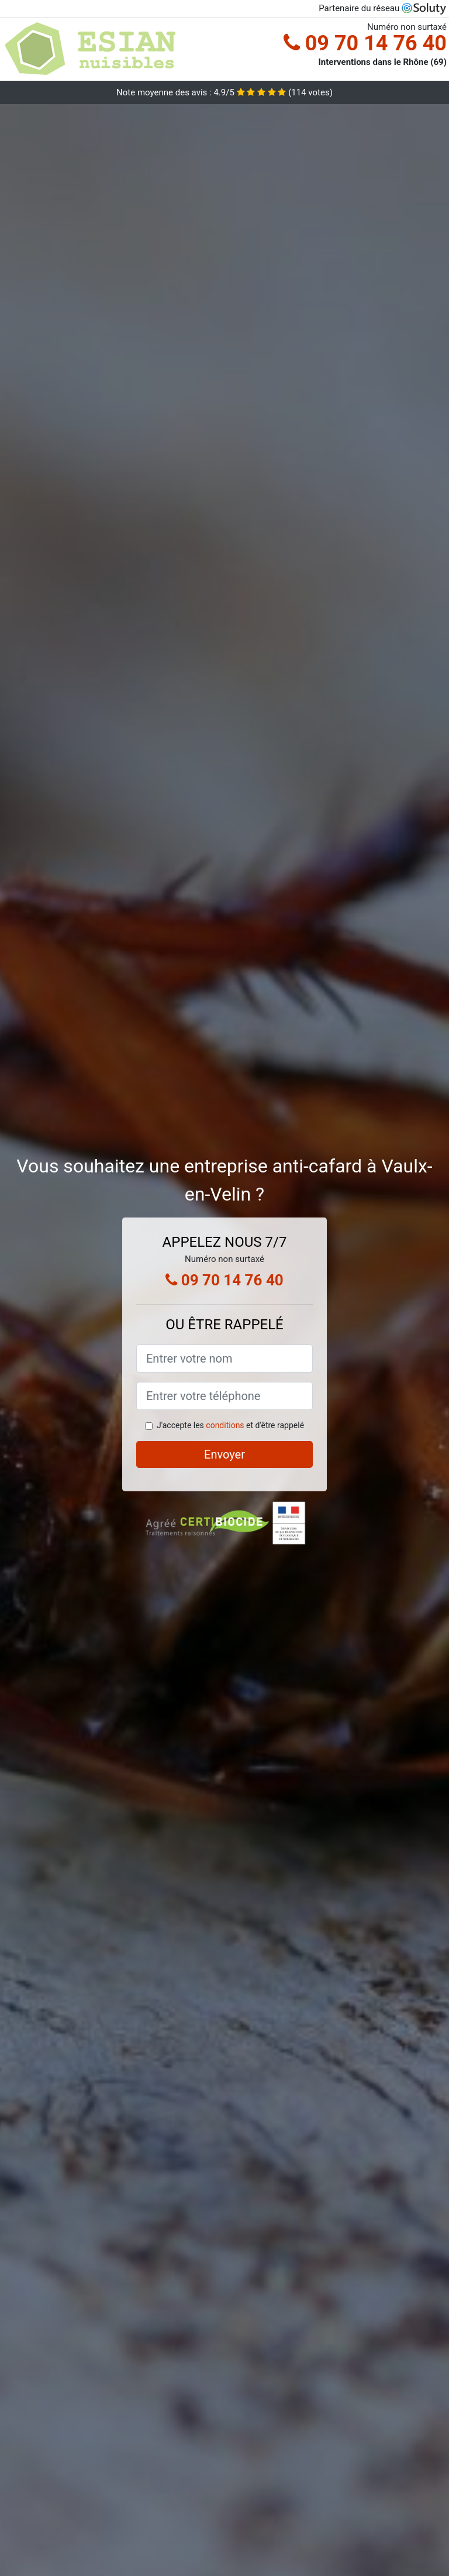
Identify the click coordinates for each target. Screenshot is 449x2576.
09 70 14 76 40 (365, 43)
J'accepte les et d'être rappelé (230, 1425)
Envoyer (224, 1454)
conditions (225, 1425)
